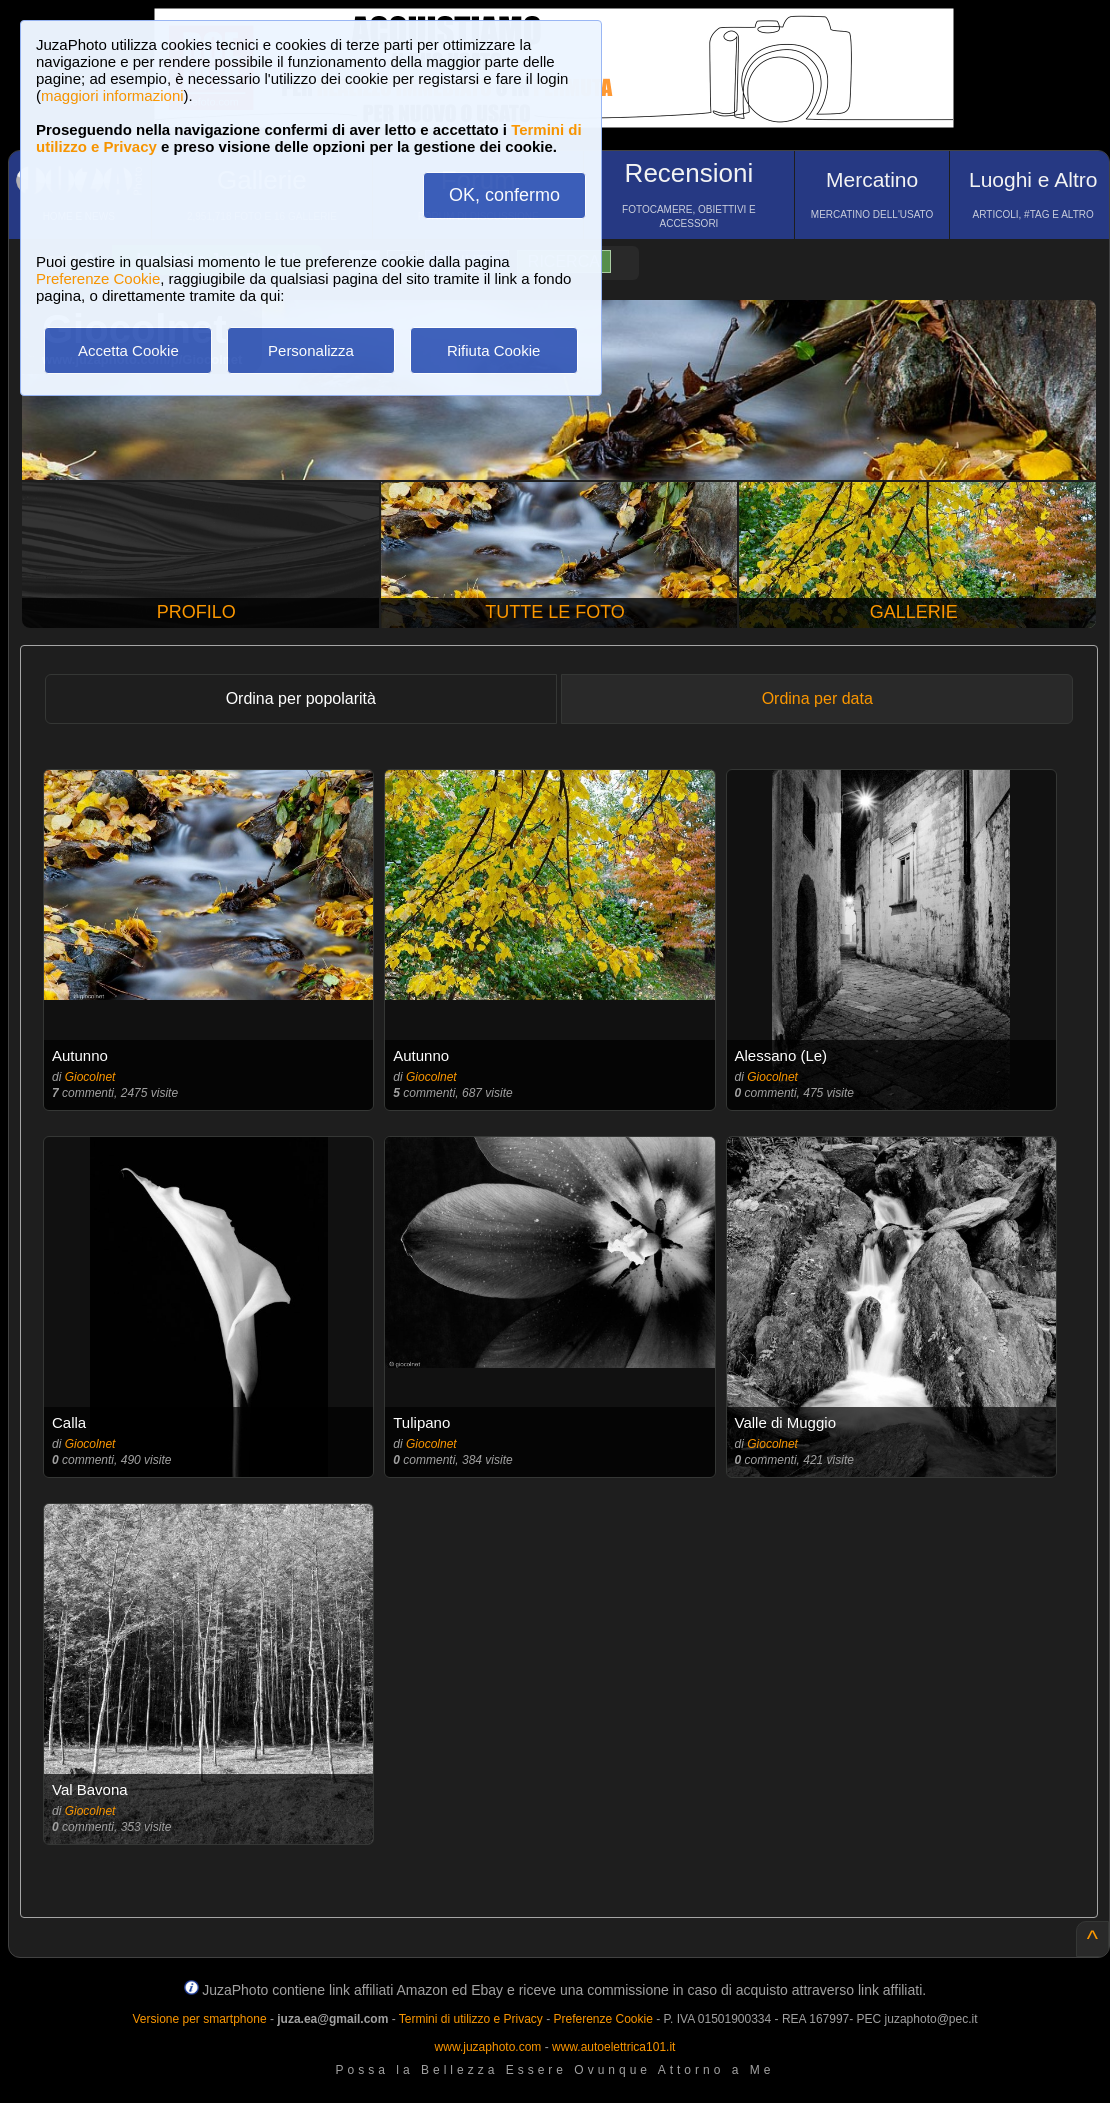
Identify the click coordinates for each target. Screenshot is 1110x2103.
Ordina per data (817, 698)
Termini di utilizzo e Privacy (471, 2019)
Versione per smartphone (199, 2019)
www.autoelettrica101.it (613, 2047)
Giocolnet (90, 1077)
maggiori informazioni (112, 95)
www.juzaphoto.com (488, 2047)
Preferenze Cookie (98, 278)
